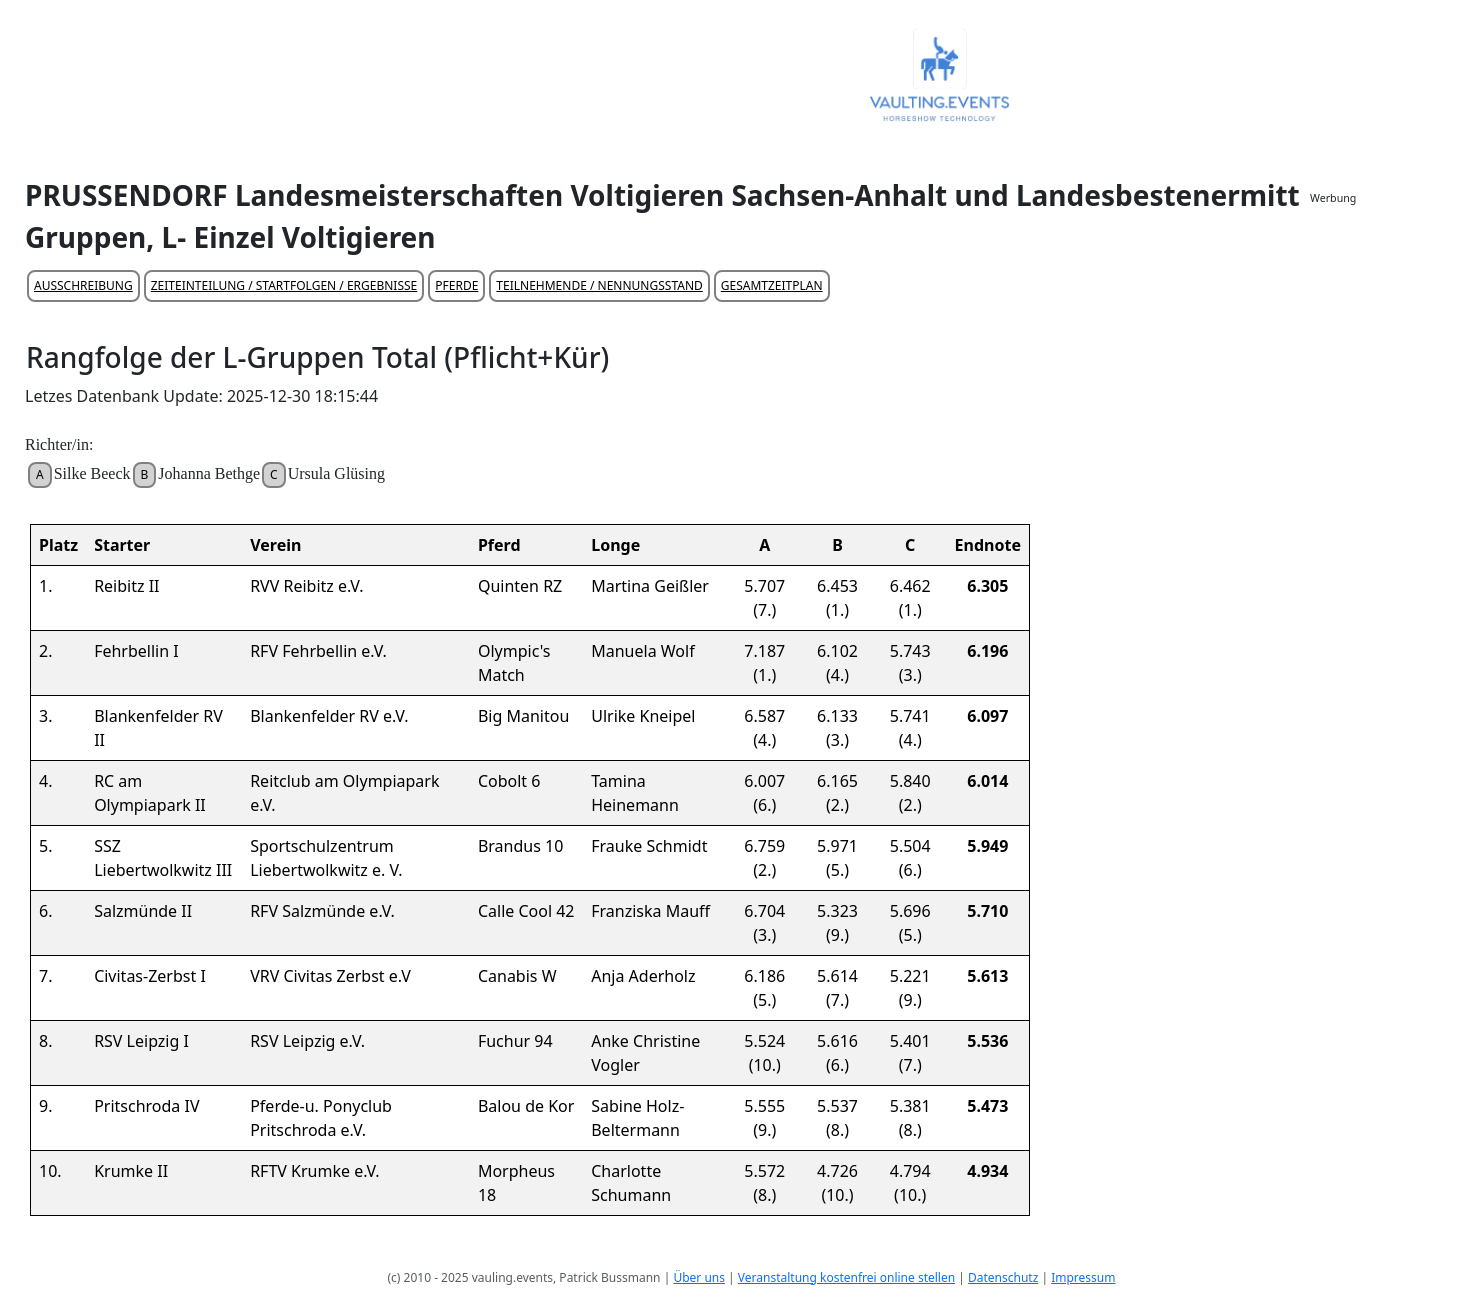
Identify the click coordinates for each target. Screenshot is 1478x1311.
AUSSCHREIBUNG (83, 285)
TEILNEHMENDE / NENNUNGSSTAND (599, 285)
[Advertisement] (1390, 506)
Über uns (699, 1277)
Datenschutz (1003, 1277)
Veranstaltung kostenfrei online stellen (846, 1277)
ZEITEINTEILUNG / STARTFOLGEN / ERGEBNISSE (284, 285)
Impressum (1083, 1277)
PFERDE (456, 285)
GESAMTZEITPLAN (772, 285)
